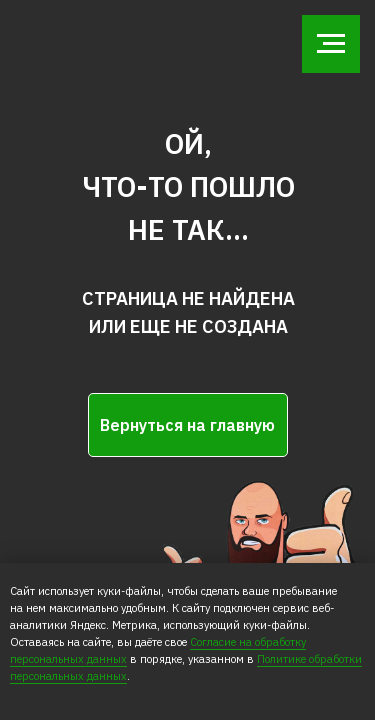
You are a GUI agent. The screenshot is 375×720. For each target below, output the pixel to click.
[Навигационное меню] (331, 44)
